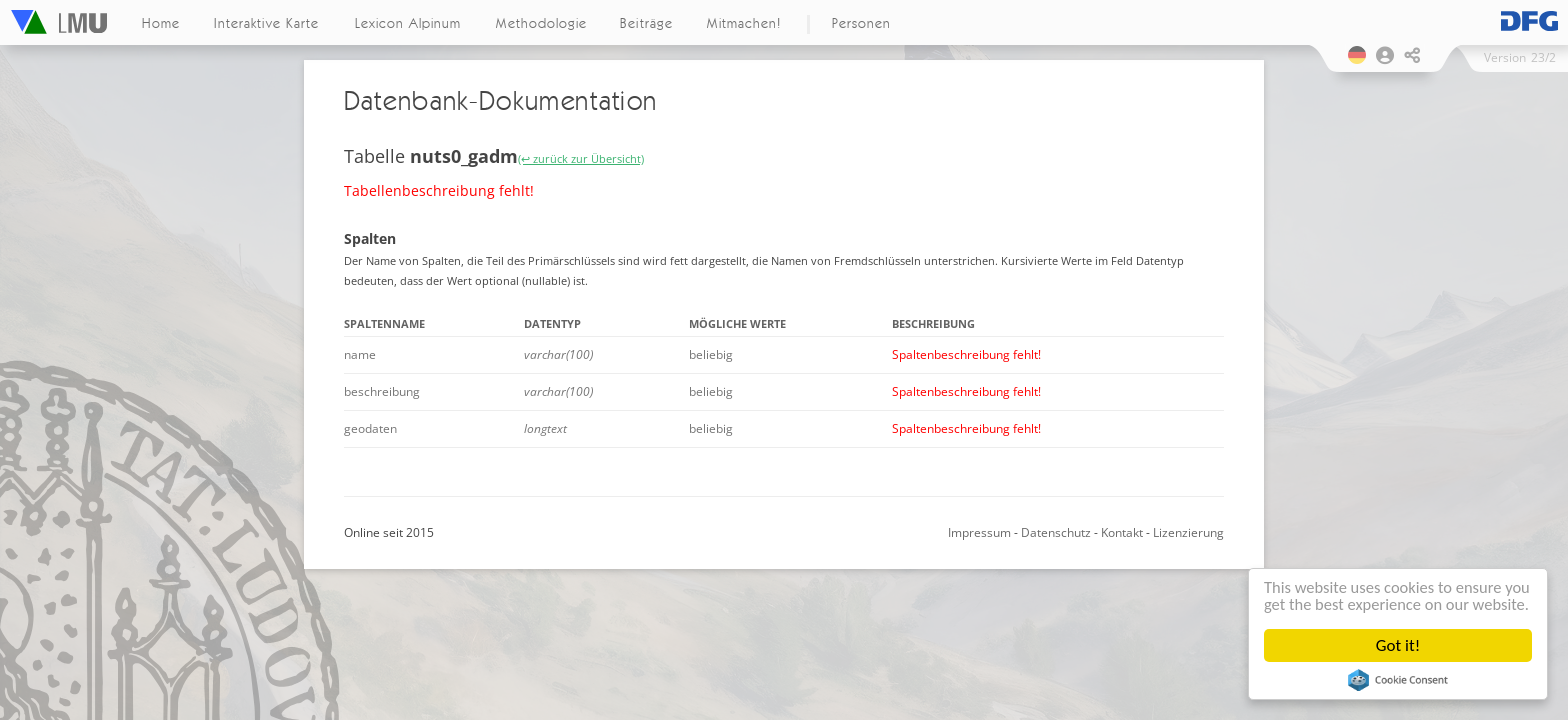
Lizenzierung (1188, 532)
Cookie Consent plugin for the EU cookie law (1398, 680)
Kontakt (1122, 532)
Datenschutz (1056, 532)
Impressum (979, 532)
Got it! (1398, 645)
